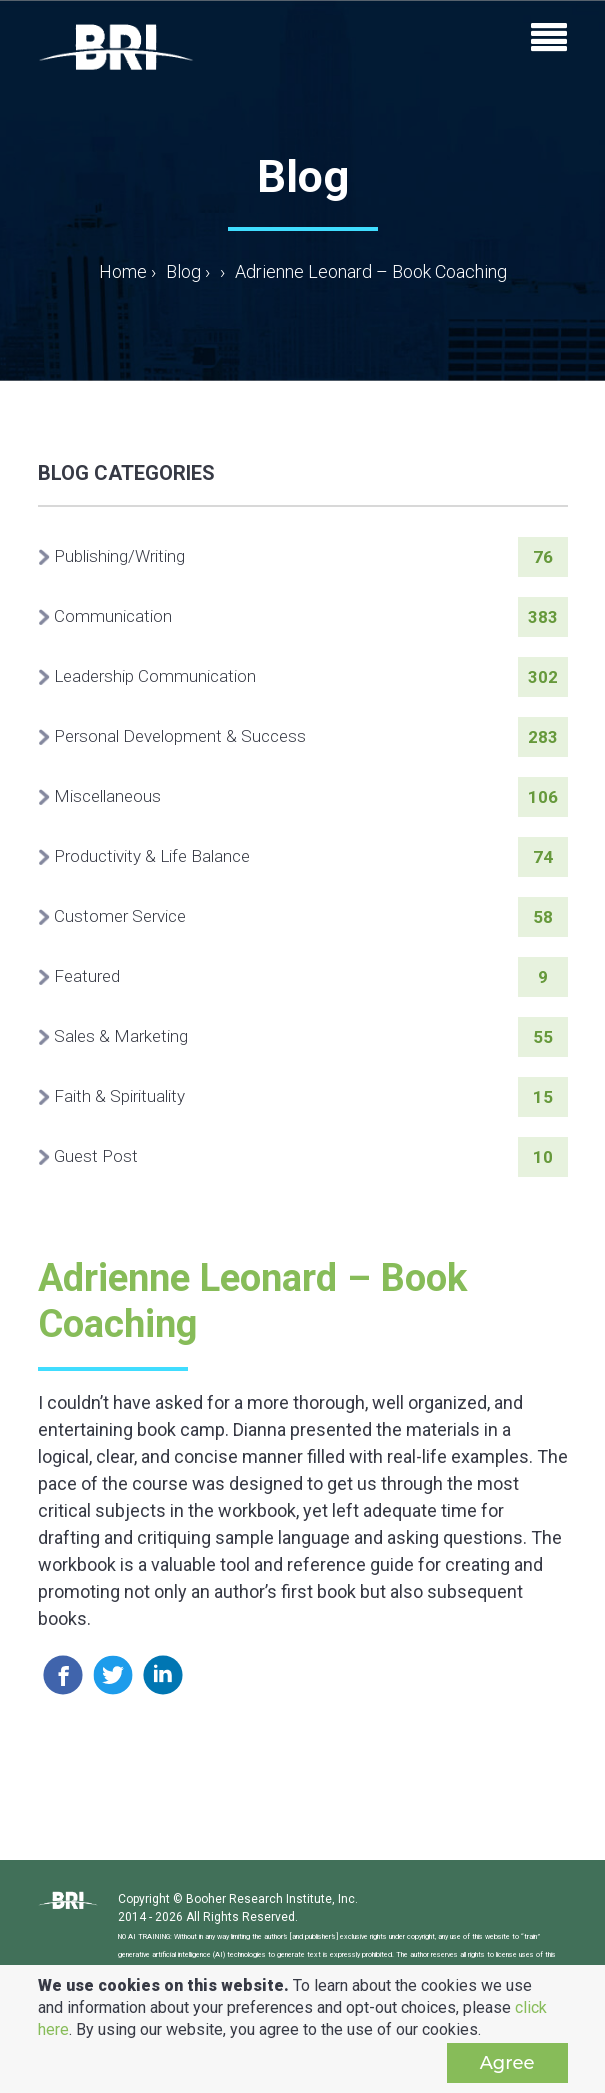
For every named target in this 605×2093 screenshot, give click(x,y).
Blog (183, 271)
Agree (507, 2063)
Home (127, 271)
